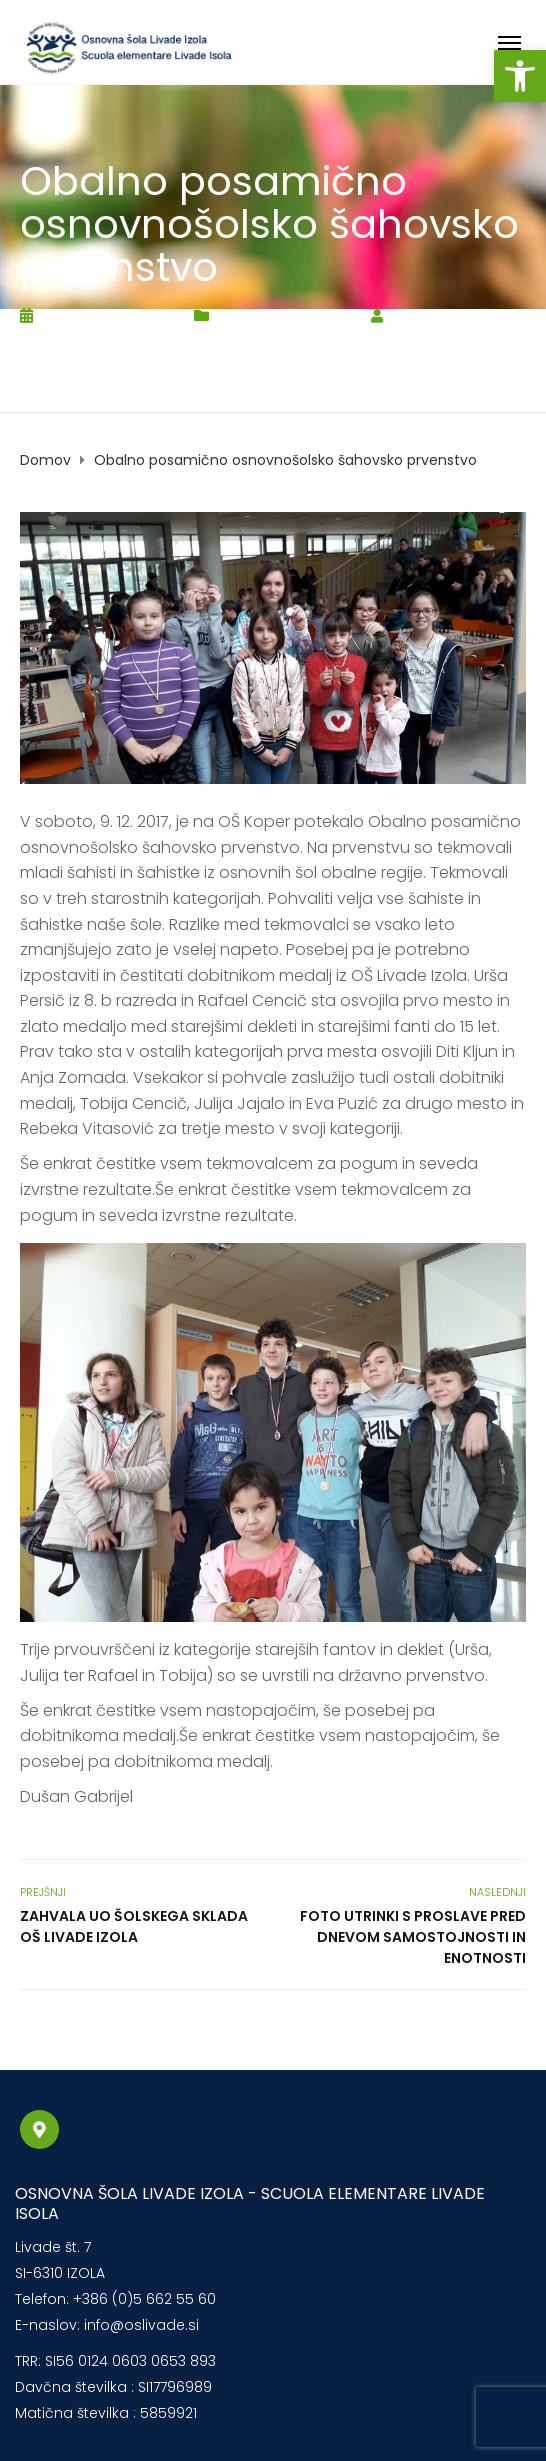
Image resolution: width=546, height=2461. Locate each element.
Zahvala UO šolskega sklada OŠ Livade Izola (134, 1926)
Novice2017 (313, 315)
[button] (520, 76)
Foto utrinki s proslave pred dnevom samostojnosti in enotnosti (413, 1937)
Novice (241, 315)
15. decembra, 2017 (108, 315)
